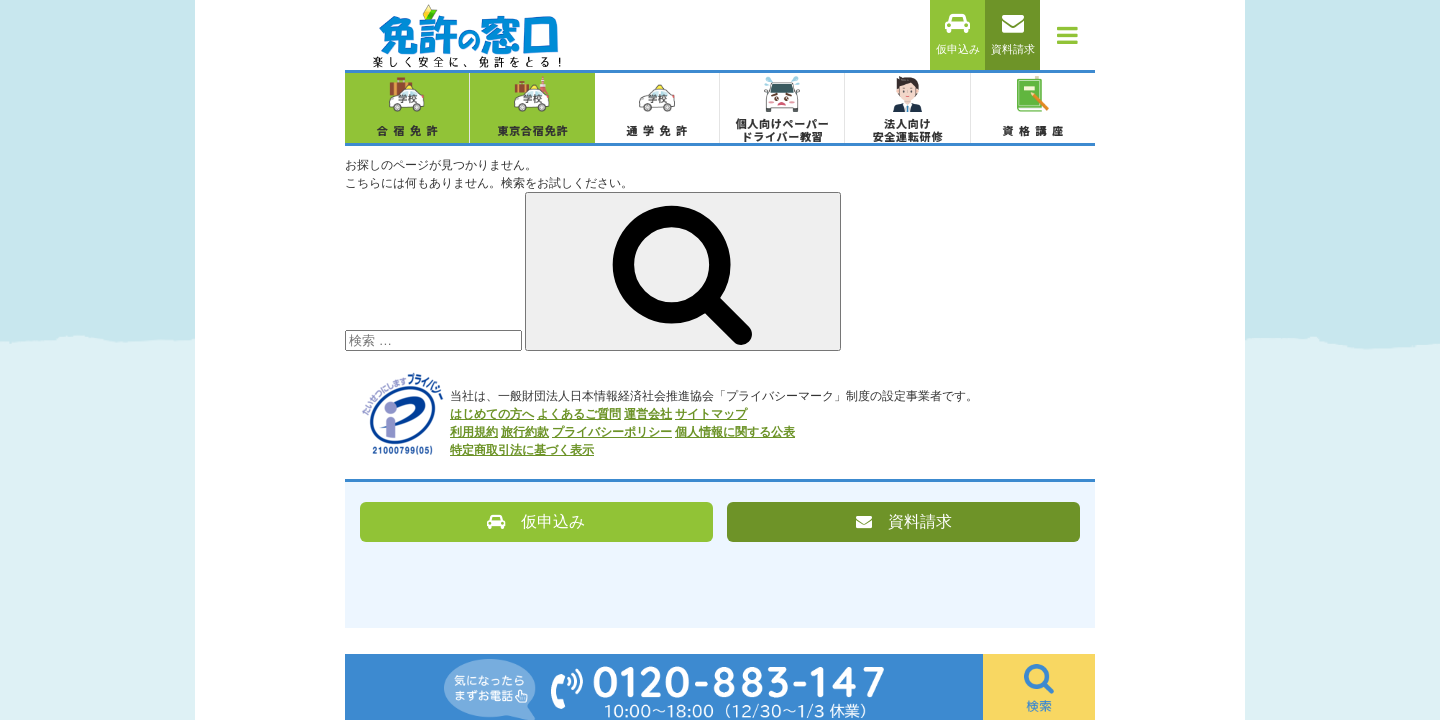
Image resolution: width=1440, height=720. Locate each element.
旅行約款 (525, 432)
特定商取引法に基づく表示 (522, 450)
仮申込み (958, 34)
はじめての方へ (492, 414)
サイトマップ (711, 414)
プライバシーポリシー (612, 432)
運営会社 (648, 414)
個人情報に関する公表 (735, 432)
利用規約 (474, 432)
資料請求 (1013, 34)
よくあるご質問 (579, 414)
